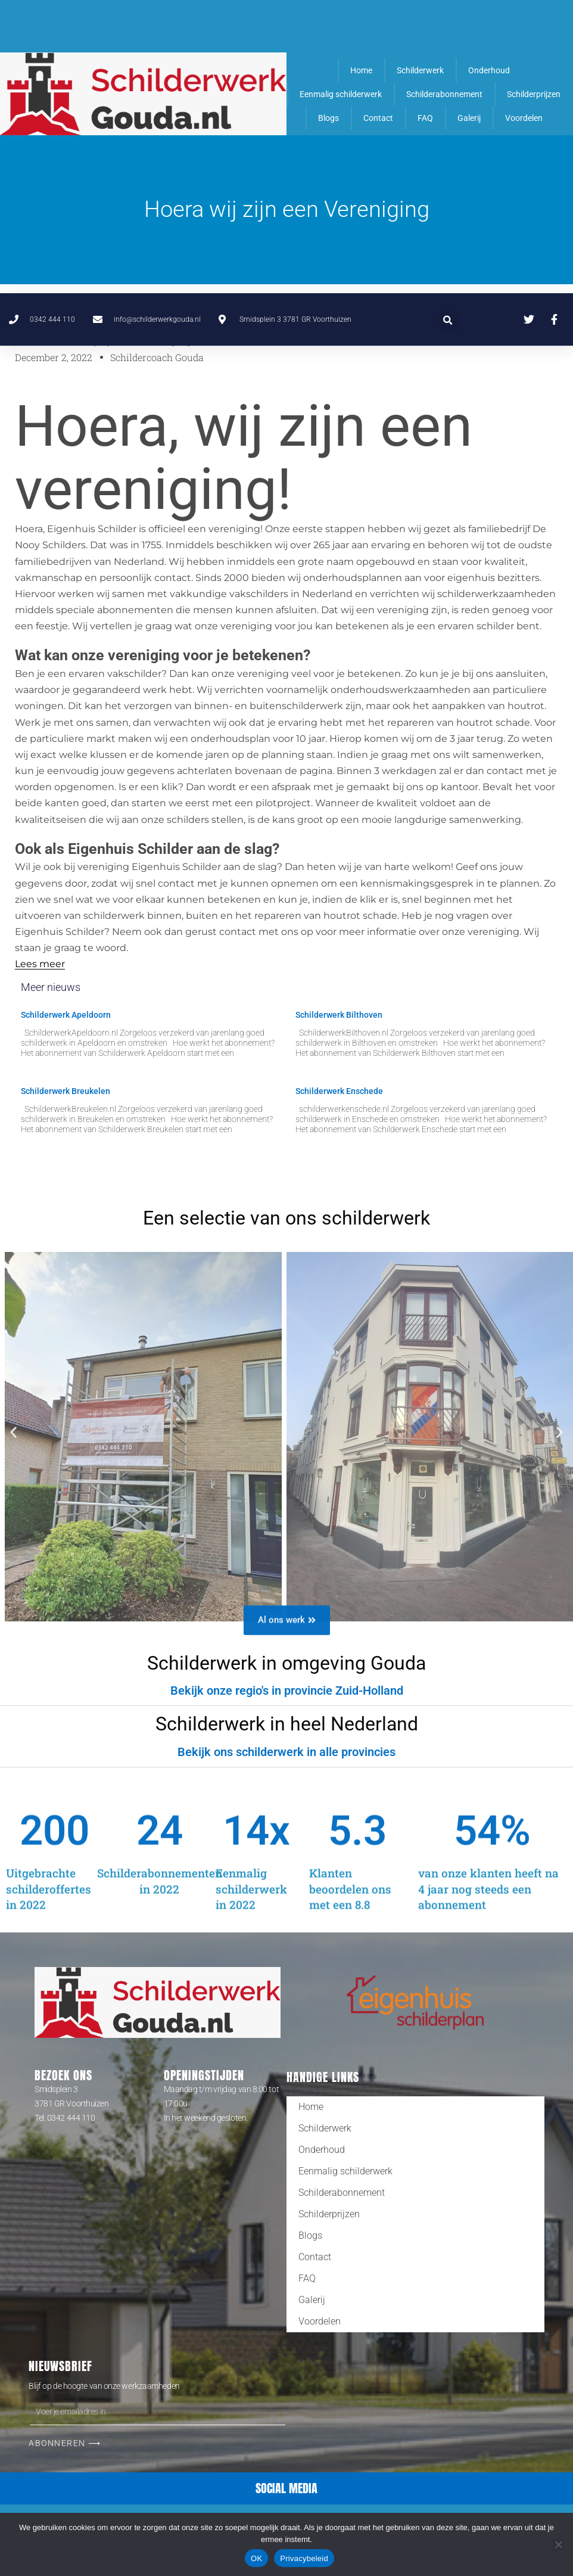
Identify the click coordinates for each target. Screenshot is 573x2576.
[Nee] (558, 2544)
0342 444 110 (71, 2118)
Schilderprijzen (533, 94)
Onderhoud (489, 70)
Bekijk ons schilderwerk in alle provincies (286, 1752)
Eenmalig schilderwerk (341, 94)
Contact (378, 118)
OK (256, 2558)
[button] (448, 27)
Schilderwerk (420, 70)
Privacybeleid (304, 2558)
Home (361, 70)
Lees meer (40, 964)
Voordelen (524, 118)
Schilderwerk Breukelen (65, 1091)
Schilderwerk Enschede (339, 1091)
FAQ (425, 118)
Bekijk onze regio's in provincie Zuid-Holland (286, 1690)
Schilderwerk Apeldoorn (66, 1015)
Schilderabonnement (444, 94)
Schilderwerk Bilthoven (338, 1015)
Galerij (469, 118)
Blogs (328, 118)
